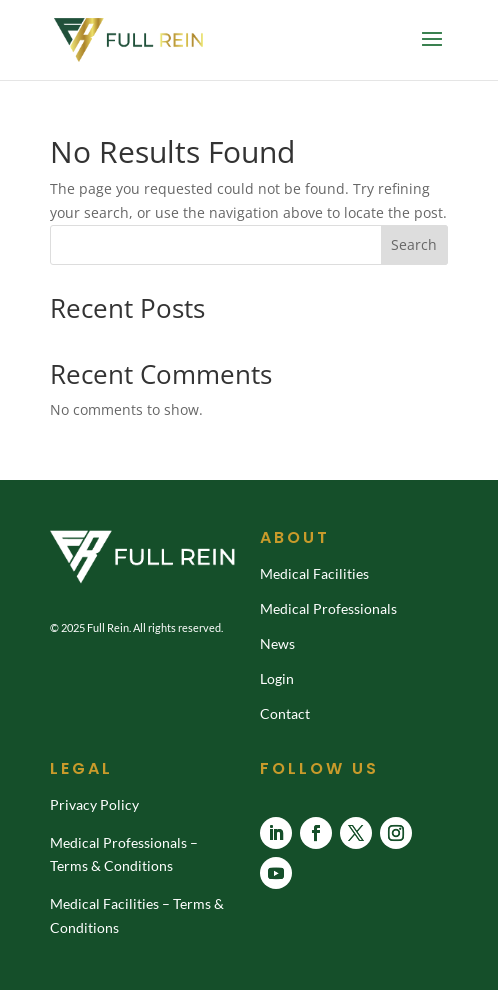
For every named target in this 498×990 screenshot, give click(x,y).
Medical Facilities (314, 573)
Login (277, 678)
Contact (285, 713)
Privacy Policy (94, 804)
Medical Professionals (328, 608)
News (277, 643)
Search (414, 244)
